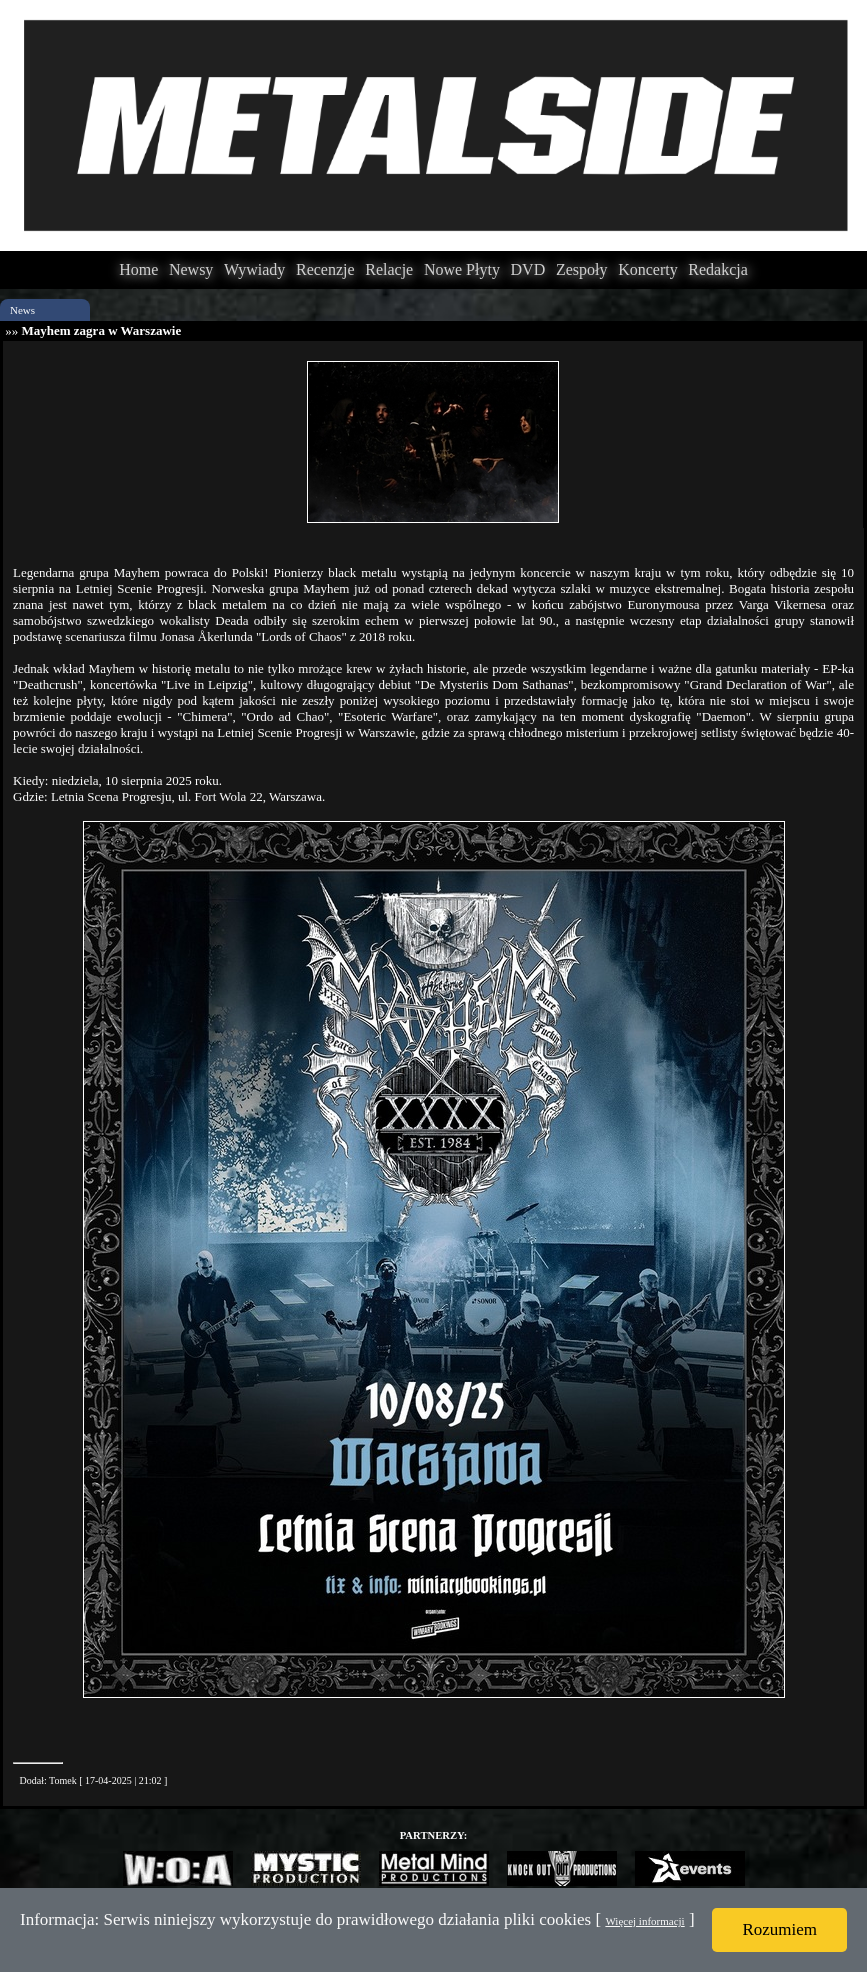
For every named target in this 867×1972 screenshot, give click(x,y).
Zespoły (582, 269)
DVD (528, 269)
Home (138, 269)
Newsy (191, 269)
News (22, 310)
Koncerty (648, 269)
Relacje (389, 269)
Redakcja (718, 269)
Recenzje (325, 269)
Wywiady (254, 269)
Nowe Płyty (462, 269)
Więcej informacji (644, 1921)
